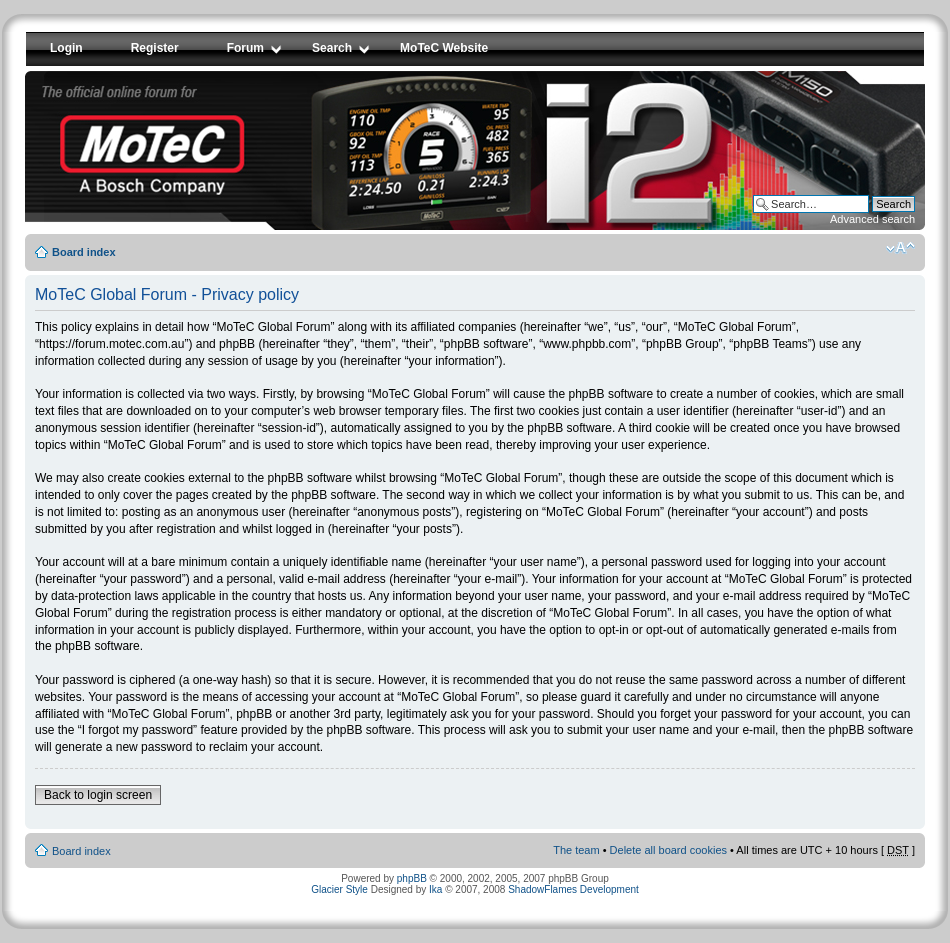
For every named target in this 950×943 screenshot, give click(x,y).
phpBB (412, 878)
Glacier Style (339, 889)
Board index (84, 252)
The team (576, 850)
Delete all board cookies (668, 850)
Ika (435, 889)
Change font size (900, 248)
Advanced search (872, 219)
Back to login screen (98, 795)
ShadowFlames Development (573, 889)
